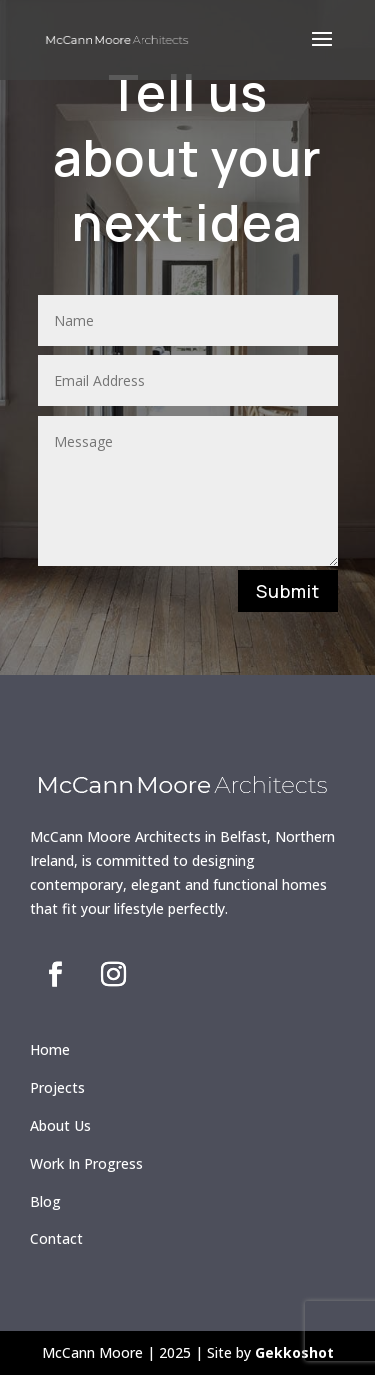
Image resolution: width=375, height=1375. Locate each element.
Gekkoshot (294, 1352)
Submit (288, 591)
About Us (60, 1125)
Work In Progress (86, 1163)
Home (50, 1049)
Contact (56, 1238)
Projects (57, 1087)
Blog (45, 1201)
